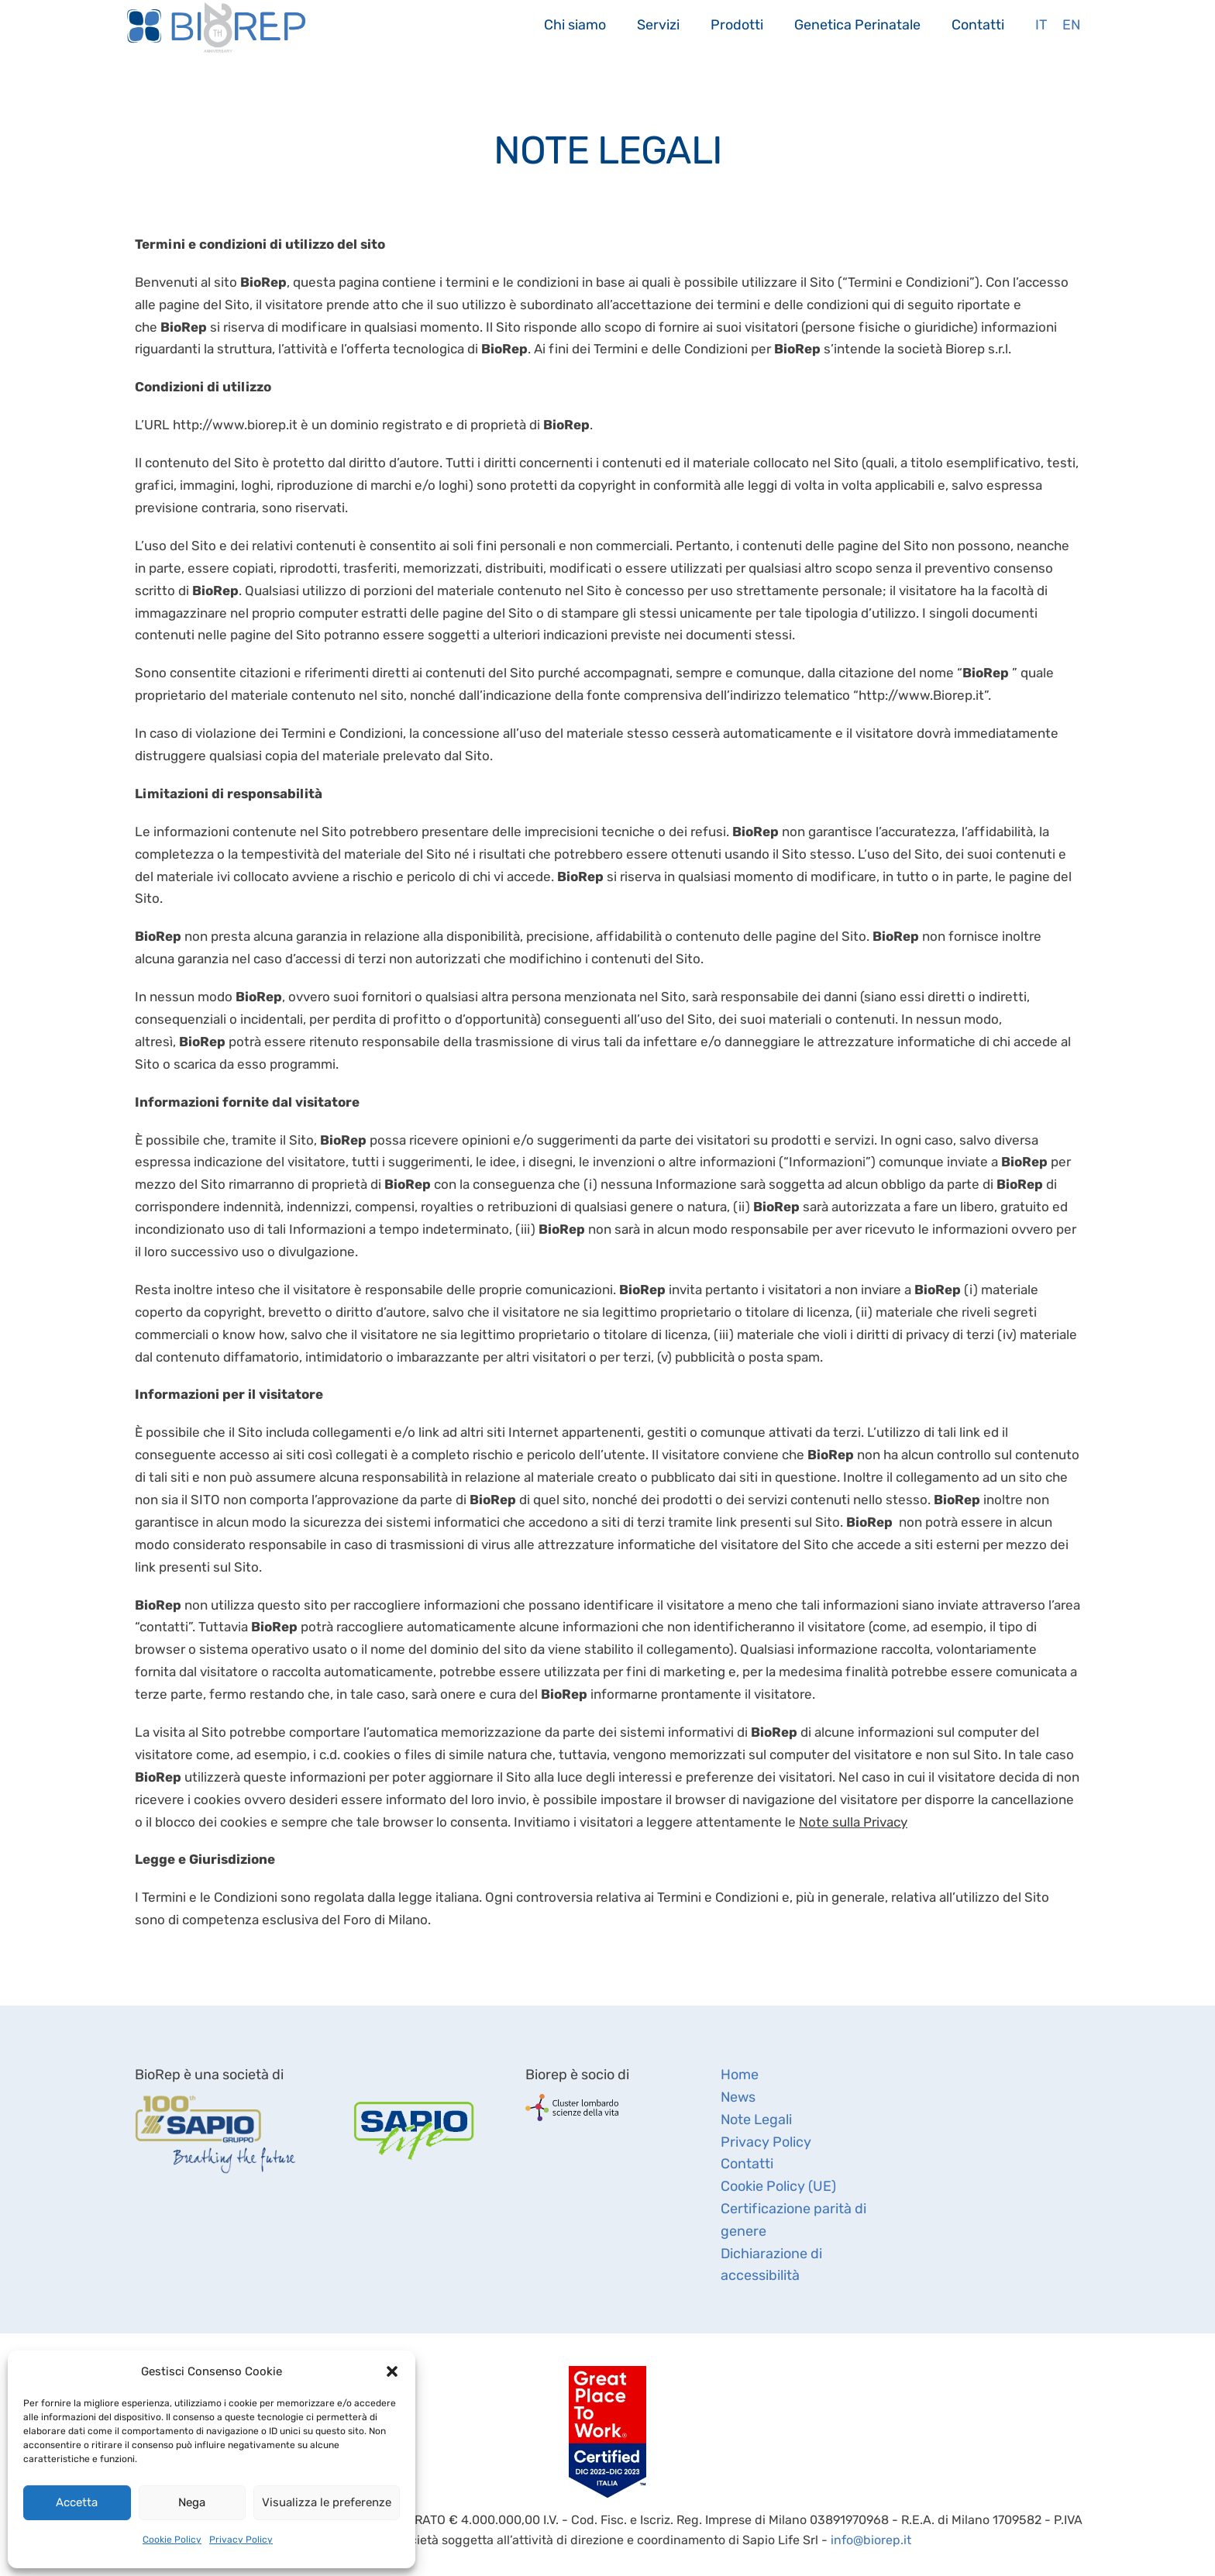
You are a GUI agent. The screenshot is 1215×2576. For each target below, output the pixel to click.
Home (740, 2074)
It (1041, 24)
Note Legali (756, 2119)
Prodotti (737, 24)
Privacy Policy (241, 2539)
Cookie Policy (172, 2539)
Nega (191, 2502)
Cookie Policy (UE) (778, 2186)
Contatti (978, 24)
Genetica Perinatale (857, 24)
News (738, 2097)
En (1071, 24)
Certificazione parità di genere (793, 2220)
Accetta (77, 2502)
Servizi (658, 24)
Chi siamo (575, 24)
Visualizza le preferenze (326, 2502)
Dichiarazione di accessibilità (771, 2265)
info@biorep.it (871, 2540)
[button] (392, 2371)
